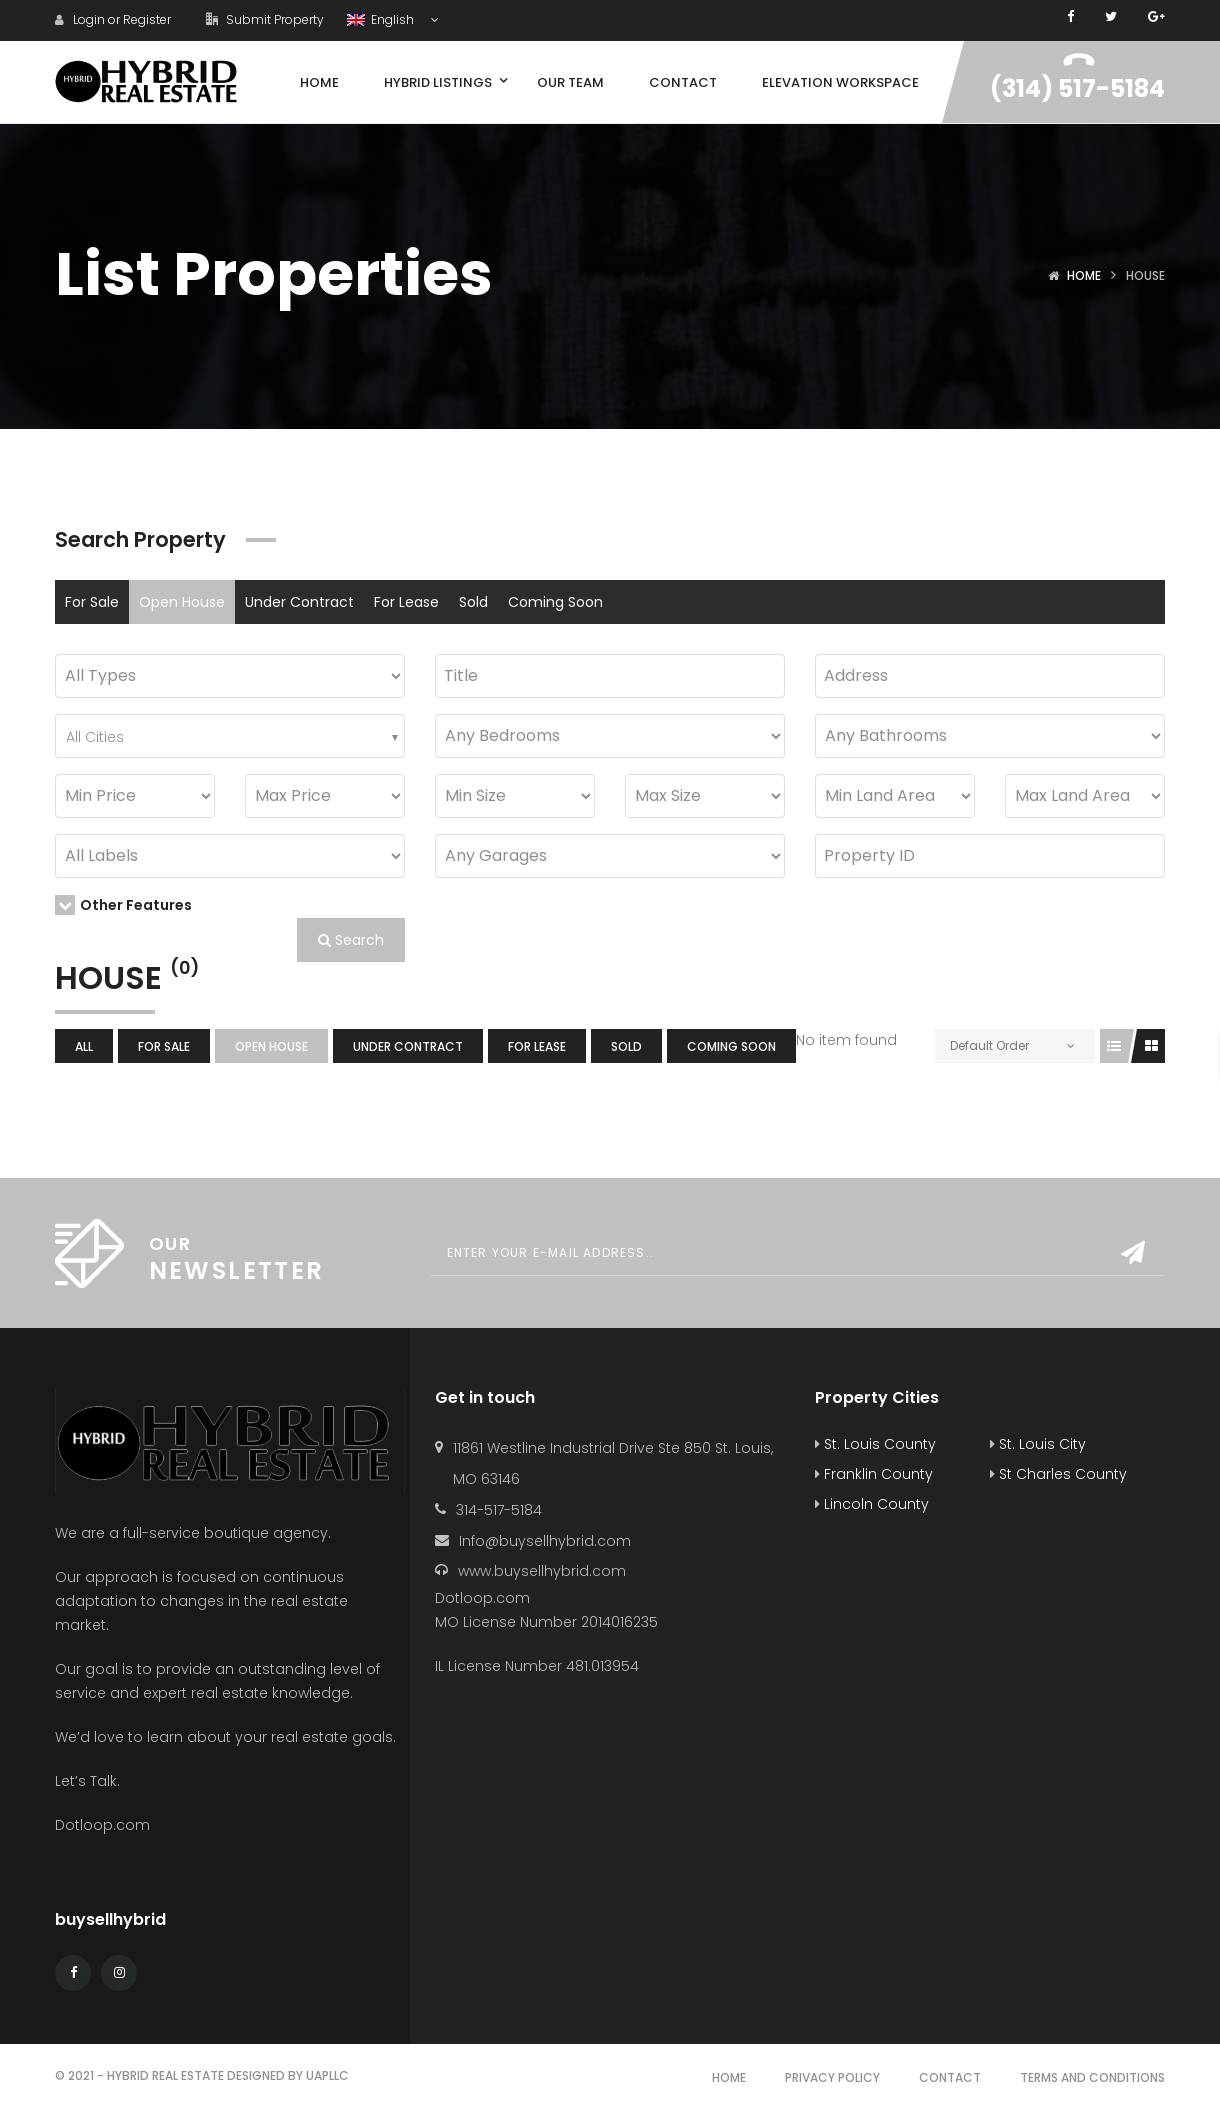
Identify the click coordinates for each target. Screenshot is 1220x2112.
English (382, 19)
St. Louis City (1038, 1444)
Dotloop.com (104, 1825)
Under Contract (299, 602)
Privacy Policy (832, 2077)
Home (1084, 275)
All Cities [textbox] (95, 737)
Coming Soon (555, 602)
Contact (950, 2077)
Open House (182, 602)
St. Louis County (875, 1444)
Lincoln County (872, 1504)
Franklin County (874, 1474)
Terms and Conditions (1092, 2077)
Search (351, 940)
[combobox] (230, 736)
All (84, 1046)
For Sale (92, 602)
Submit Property (265, 19)
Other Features (123, 905)
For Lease (406, 602)
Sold (473, 602)
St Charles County (1058, 1474)
